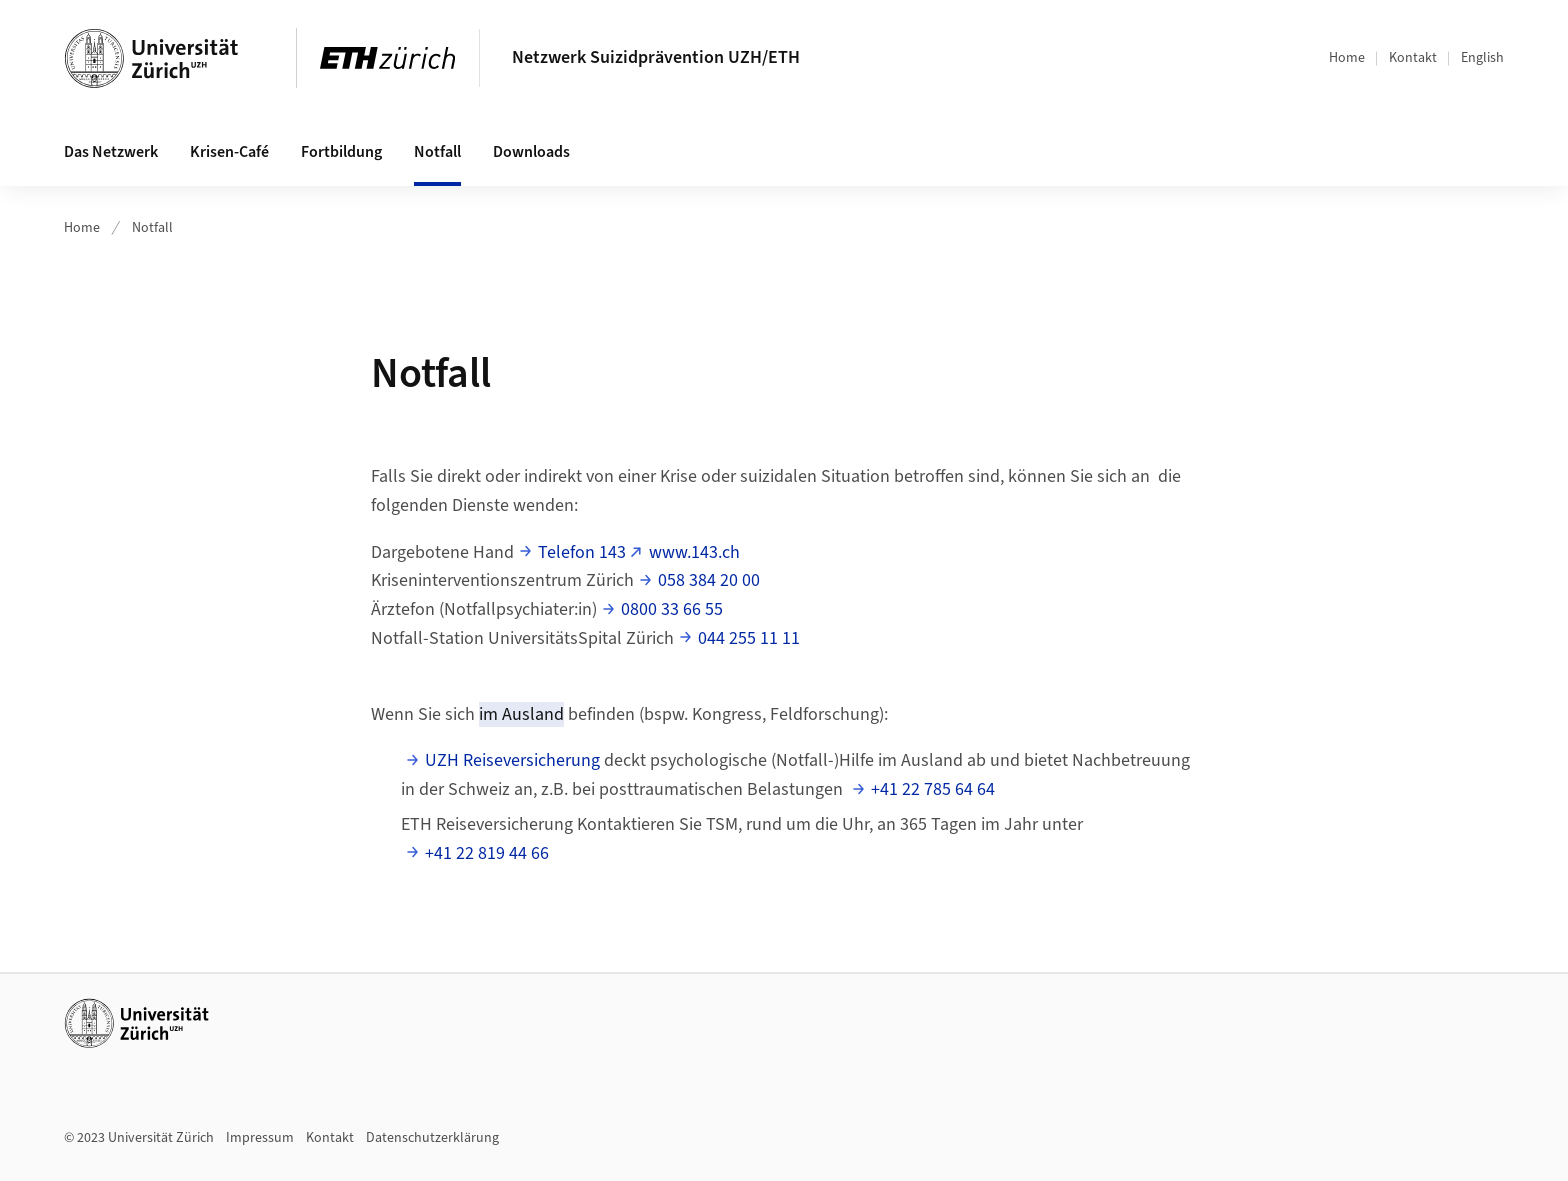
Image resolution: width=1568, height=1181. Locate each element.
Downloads (531, 152)
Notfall (437, 152)
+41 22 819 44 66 (487, 853)
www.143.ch (694, 552)
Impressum (260, 1138)
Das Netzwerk (111, 152)
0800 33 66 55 (672, 609)
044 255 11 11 (749, 638)
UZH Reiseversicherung (512, 760)
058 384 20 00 (709, 580)
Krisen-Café (229, 152)
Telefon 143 (582, 552)
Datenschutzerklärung (432, 1138)
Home (1347, 58)
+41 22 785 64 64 (933, 789)
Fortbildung (341, 152)
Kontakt (1413, 58)
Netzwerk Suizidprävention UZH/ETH (656, 57)
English (1482, 58)
